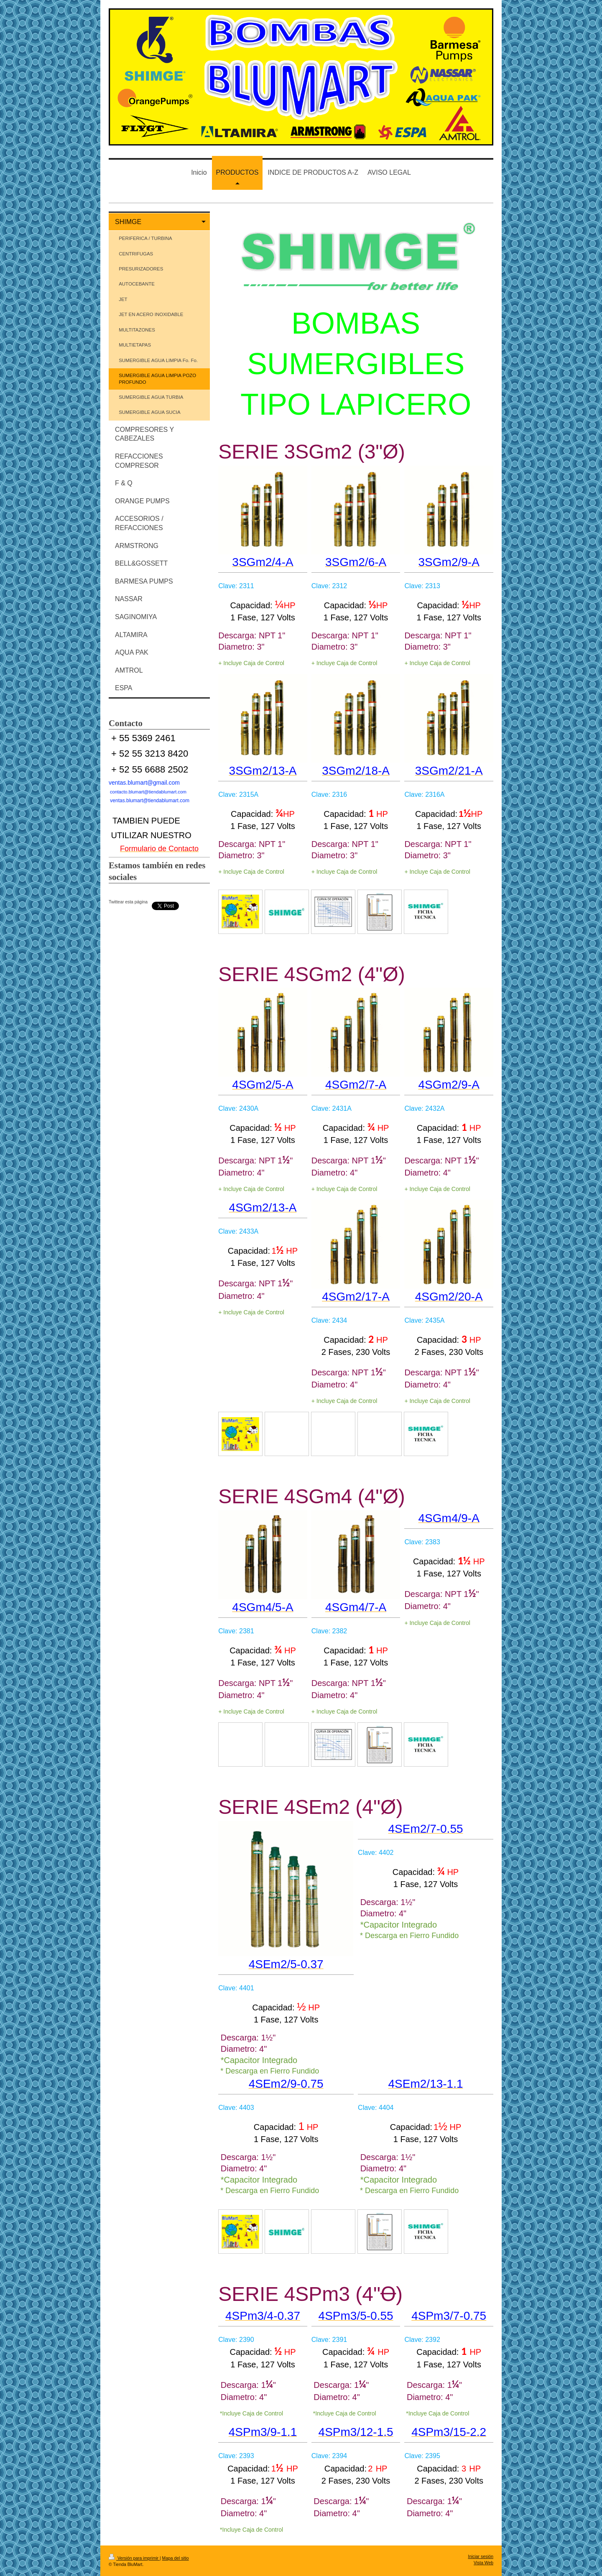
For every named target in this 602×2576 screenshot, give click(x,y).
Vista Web (483, 2563)
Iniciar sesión (480, 2556)
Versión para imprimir (134, 2558)
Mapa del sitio (175, 2558)
